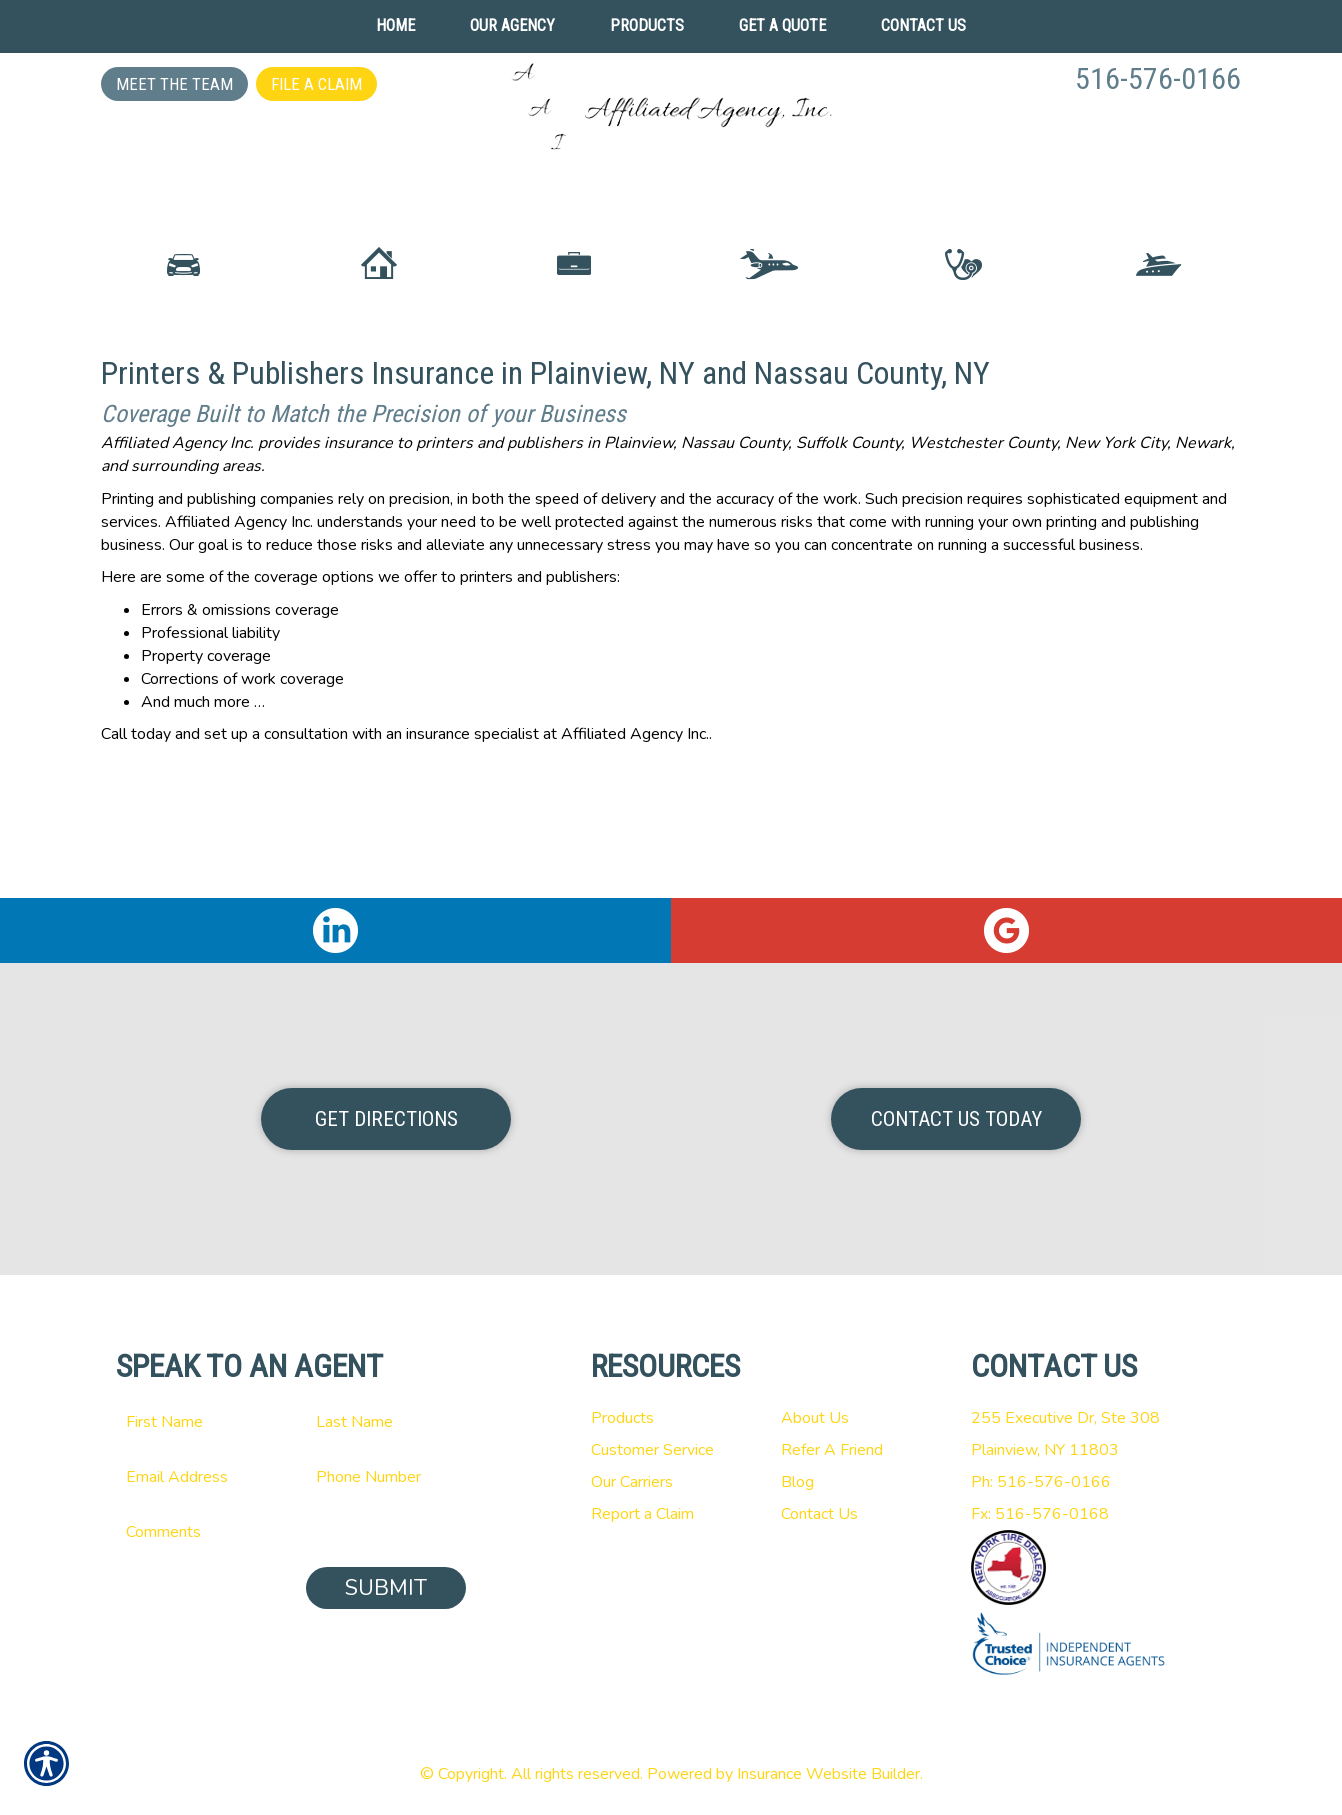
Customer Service (652, 1450)
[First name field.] (196, 1422)
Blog (797, 1482)
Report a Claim (642, 1514)
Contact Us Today (956, 1119)
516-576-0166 (1158, 78)
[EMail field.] (196, 1477)
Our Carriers (632, 1482)
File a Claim (316, 84)
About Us (815, 1418)
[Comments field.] (291, 1532)
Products (622, 1418)
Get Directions (386, 1119)
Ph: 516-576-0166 (1041, 1482)
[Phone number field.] (386, 1477)
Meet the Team (174, 84)
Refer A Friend (832, 1450)
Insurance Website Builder (828, 1774)
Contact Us (819, 1514)
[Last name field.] (386, 1422)
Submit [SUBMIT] (386, 1588)
